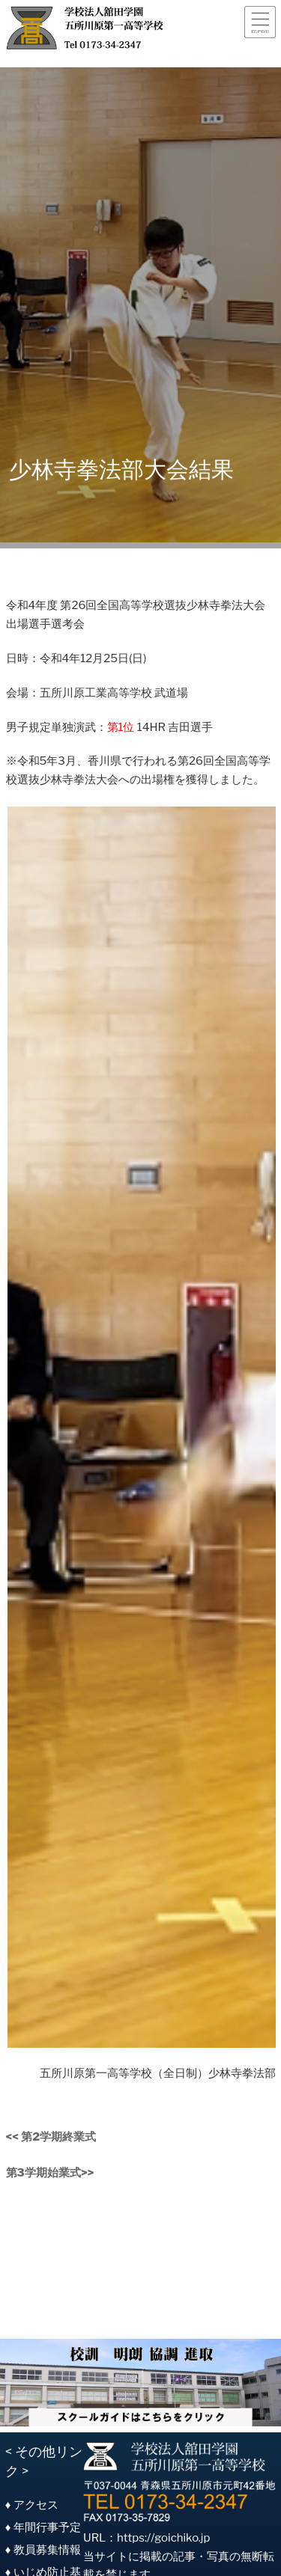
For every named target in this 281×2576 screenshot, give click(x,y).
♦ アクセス (31, 2505)
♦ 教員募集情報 (43, 2550)
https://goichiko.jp (163, 2538)
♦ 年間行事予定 (43, 2527)
